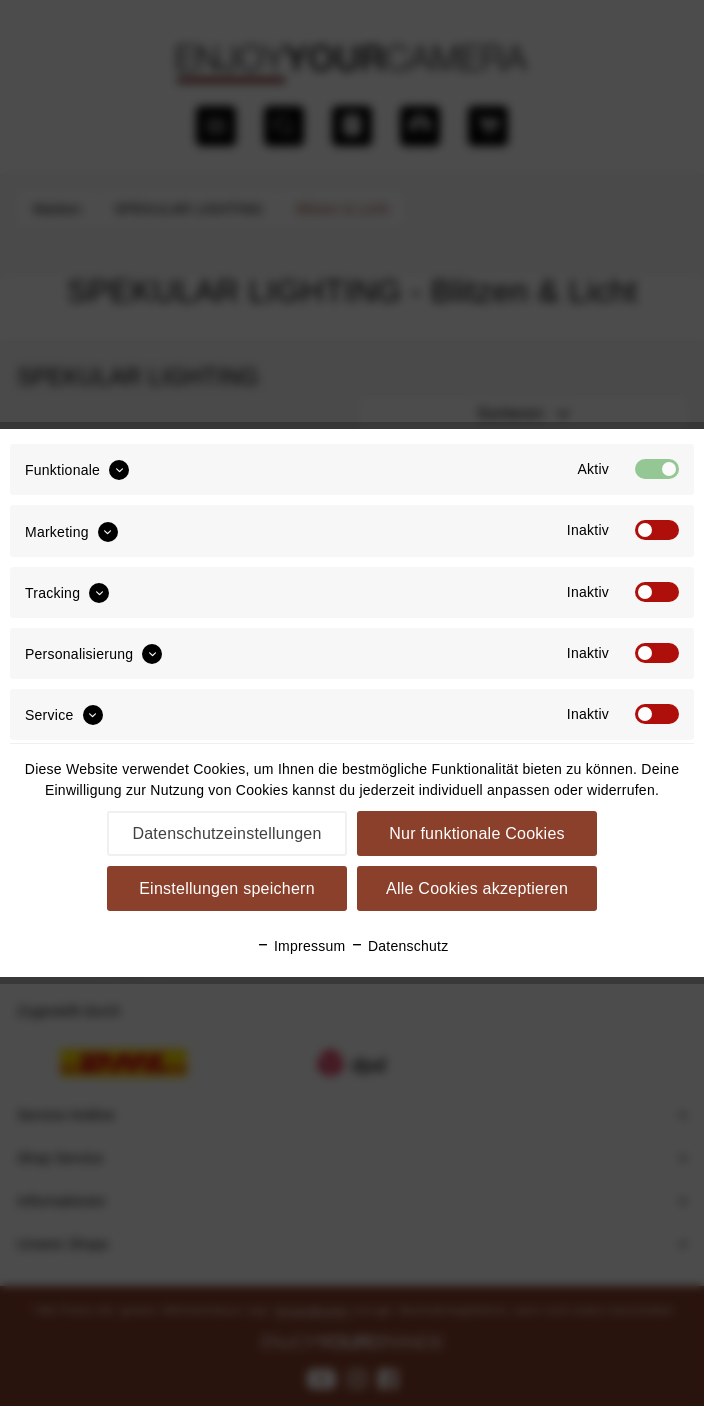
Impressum (301, 946)
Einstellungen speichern (227, 888)
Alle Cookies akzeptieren (477, 888)
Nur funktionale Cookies (477, 833)
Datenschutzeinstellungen (226, 833)
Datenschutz (399, 946)
